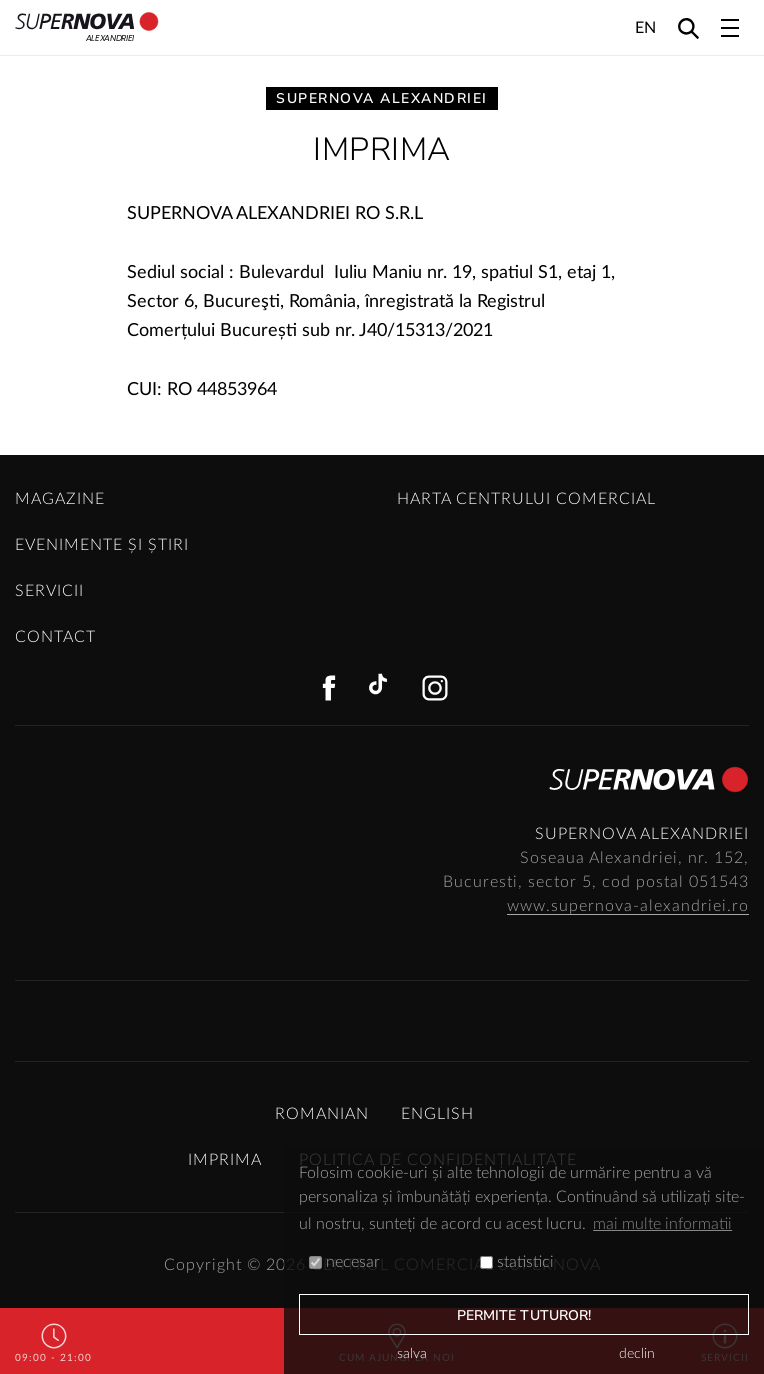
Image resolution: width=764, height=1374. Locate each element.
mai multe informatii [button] (662, 1224)
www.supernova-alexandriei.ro (628, 906)
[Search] (688, 27)
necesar (344, 1262)
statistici (517, 1262)
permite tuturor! (524, 1315)
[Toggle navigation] (730, 28)
